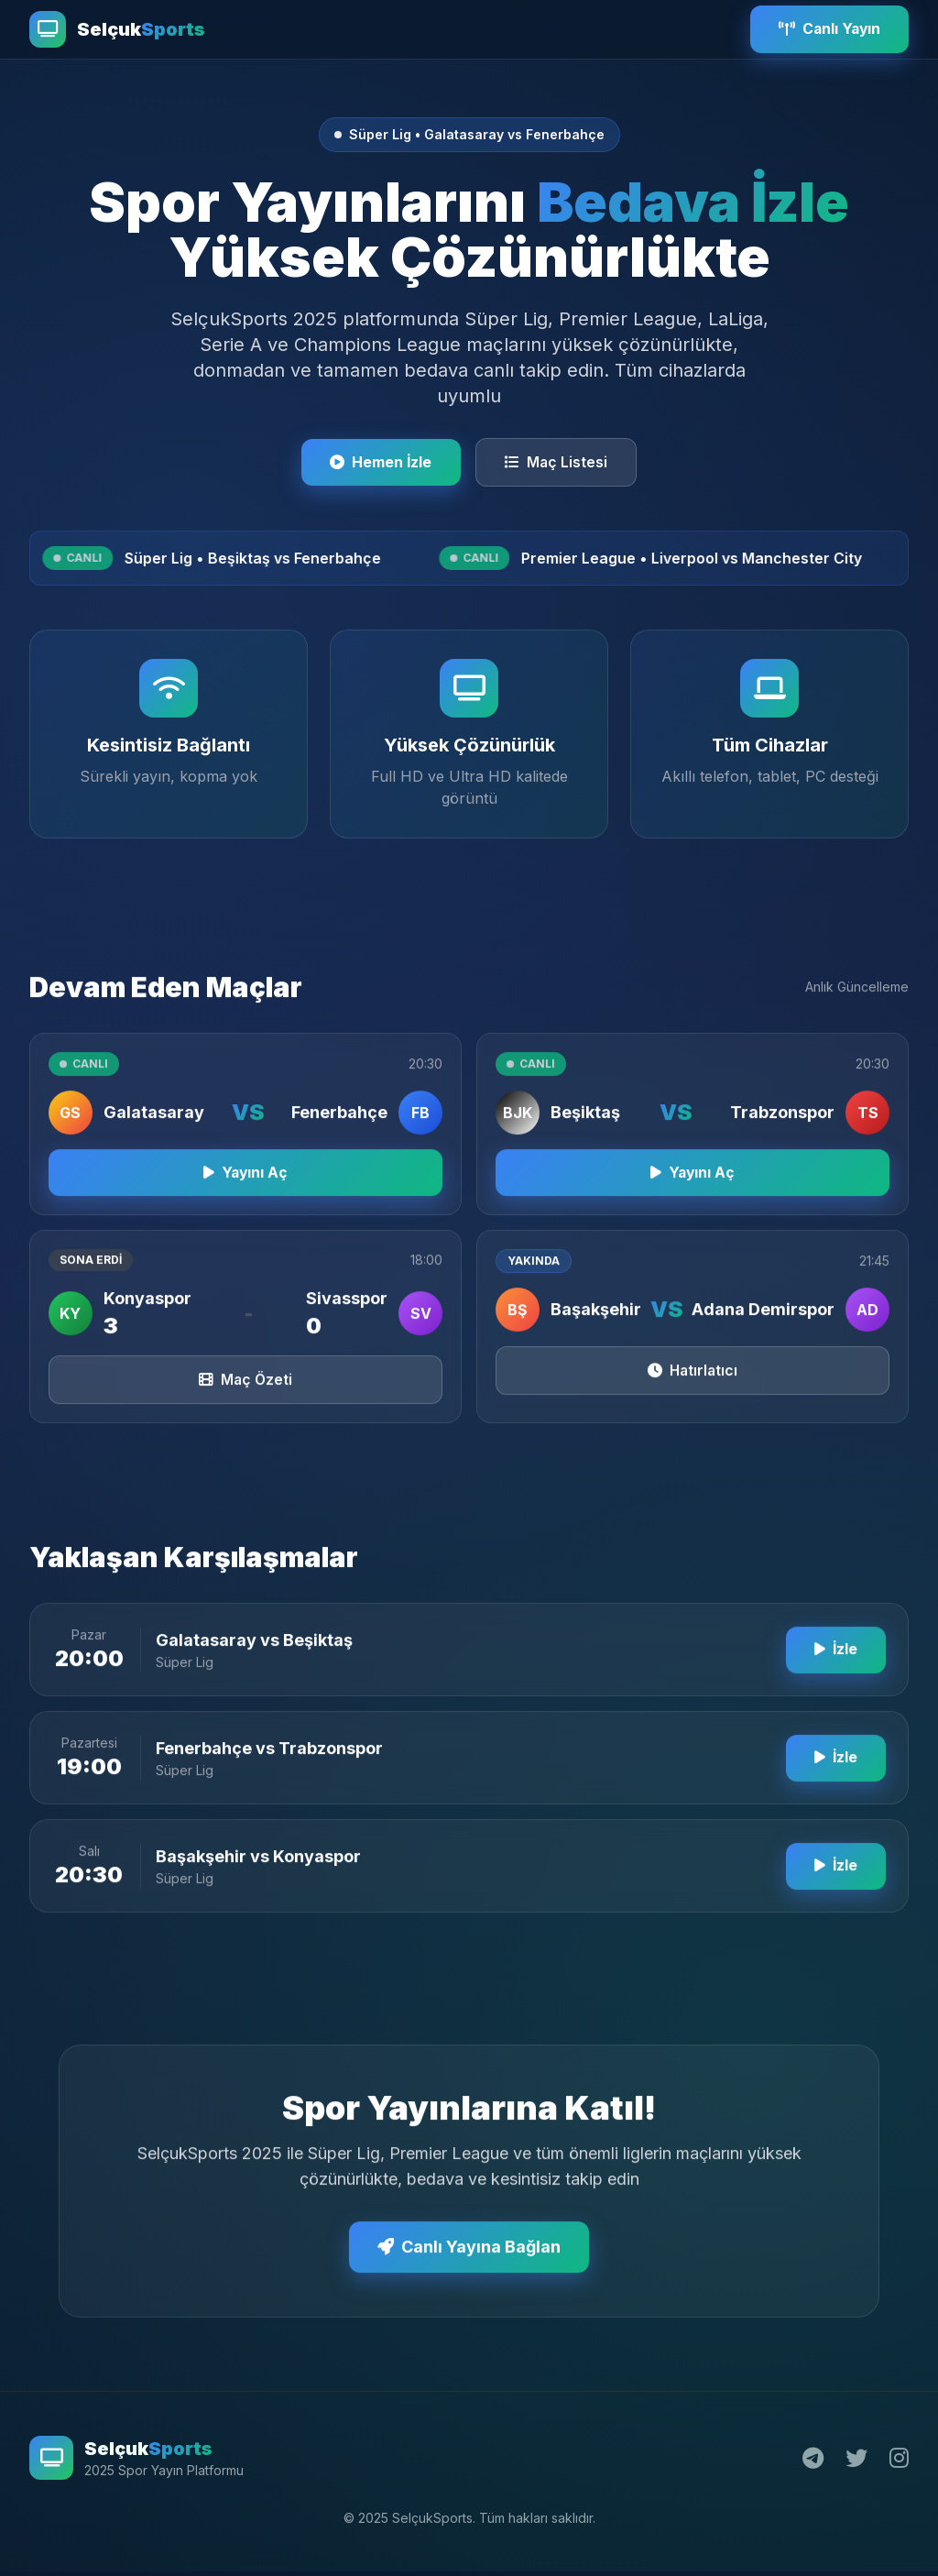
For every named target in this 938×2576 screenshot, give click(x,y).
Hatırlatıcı (693, 1386)
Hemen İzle (380, 463)
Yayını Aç (245, 1187)
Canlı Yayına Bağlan (469, 2263)
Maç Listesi (557, 463)
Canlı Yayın (827, 29)
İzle (834, 1666)
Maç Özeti (245, 1396)
